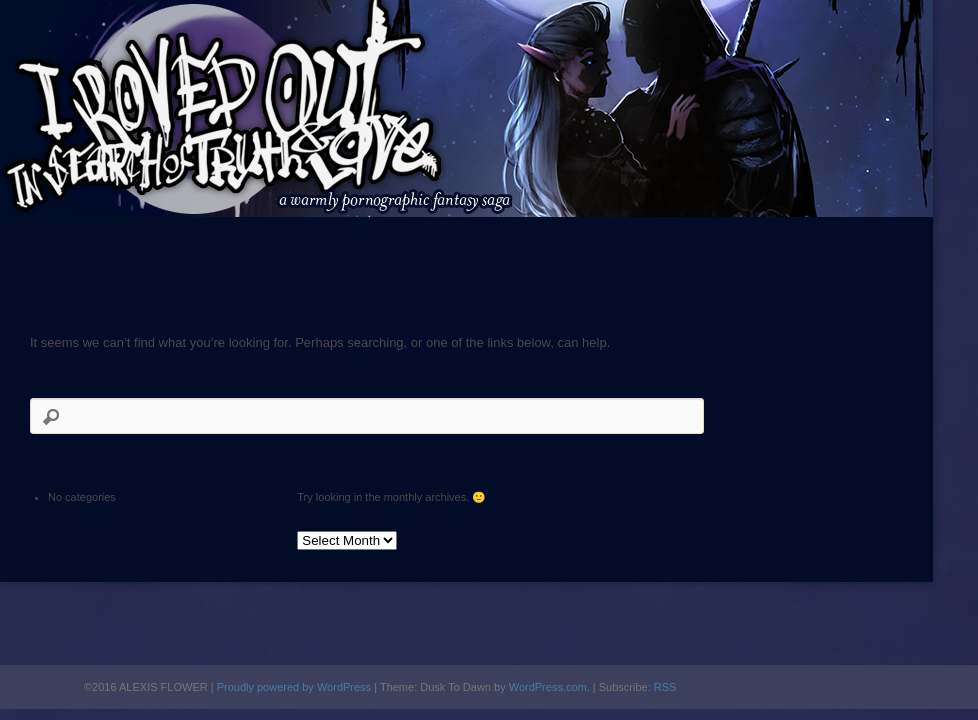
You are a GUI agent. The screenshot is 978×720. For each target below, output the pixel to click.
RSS (665, 687)
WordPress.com (548, 687)
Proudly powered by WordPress (294, 687)
